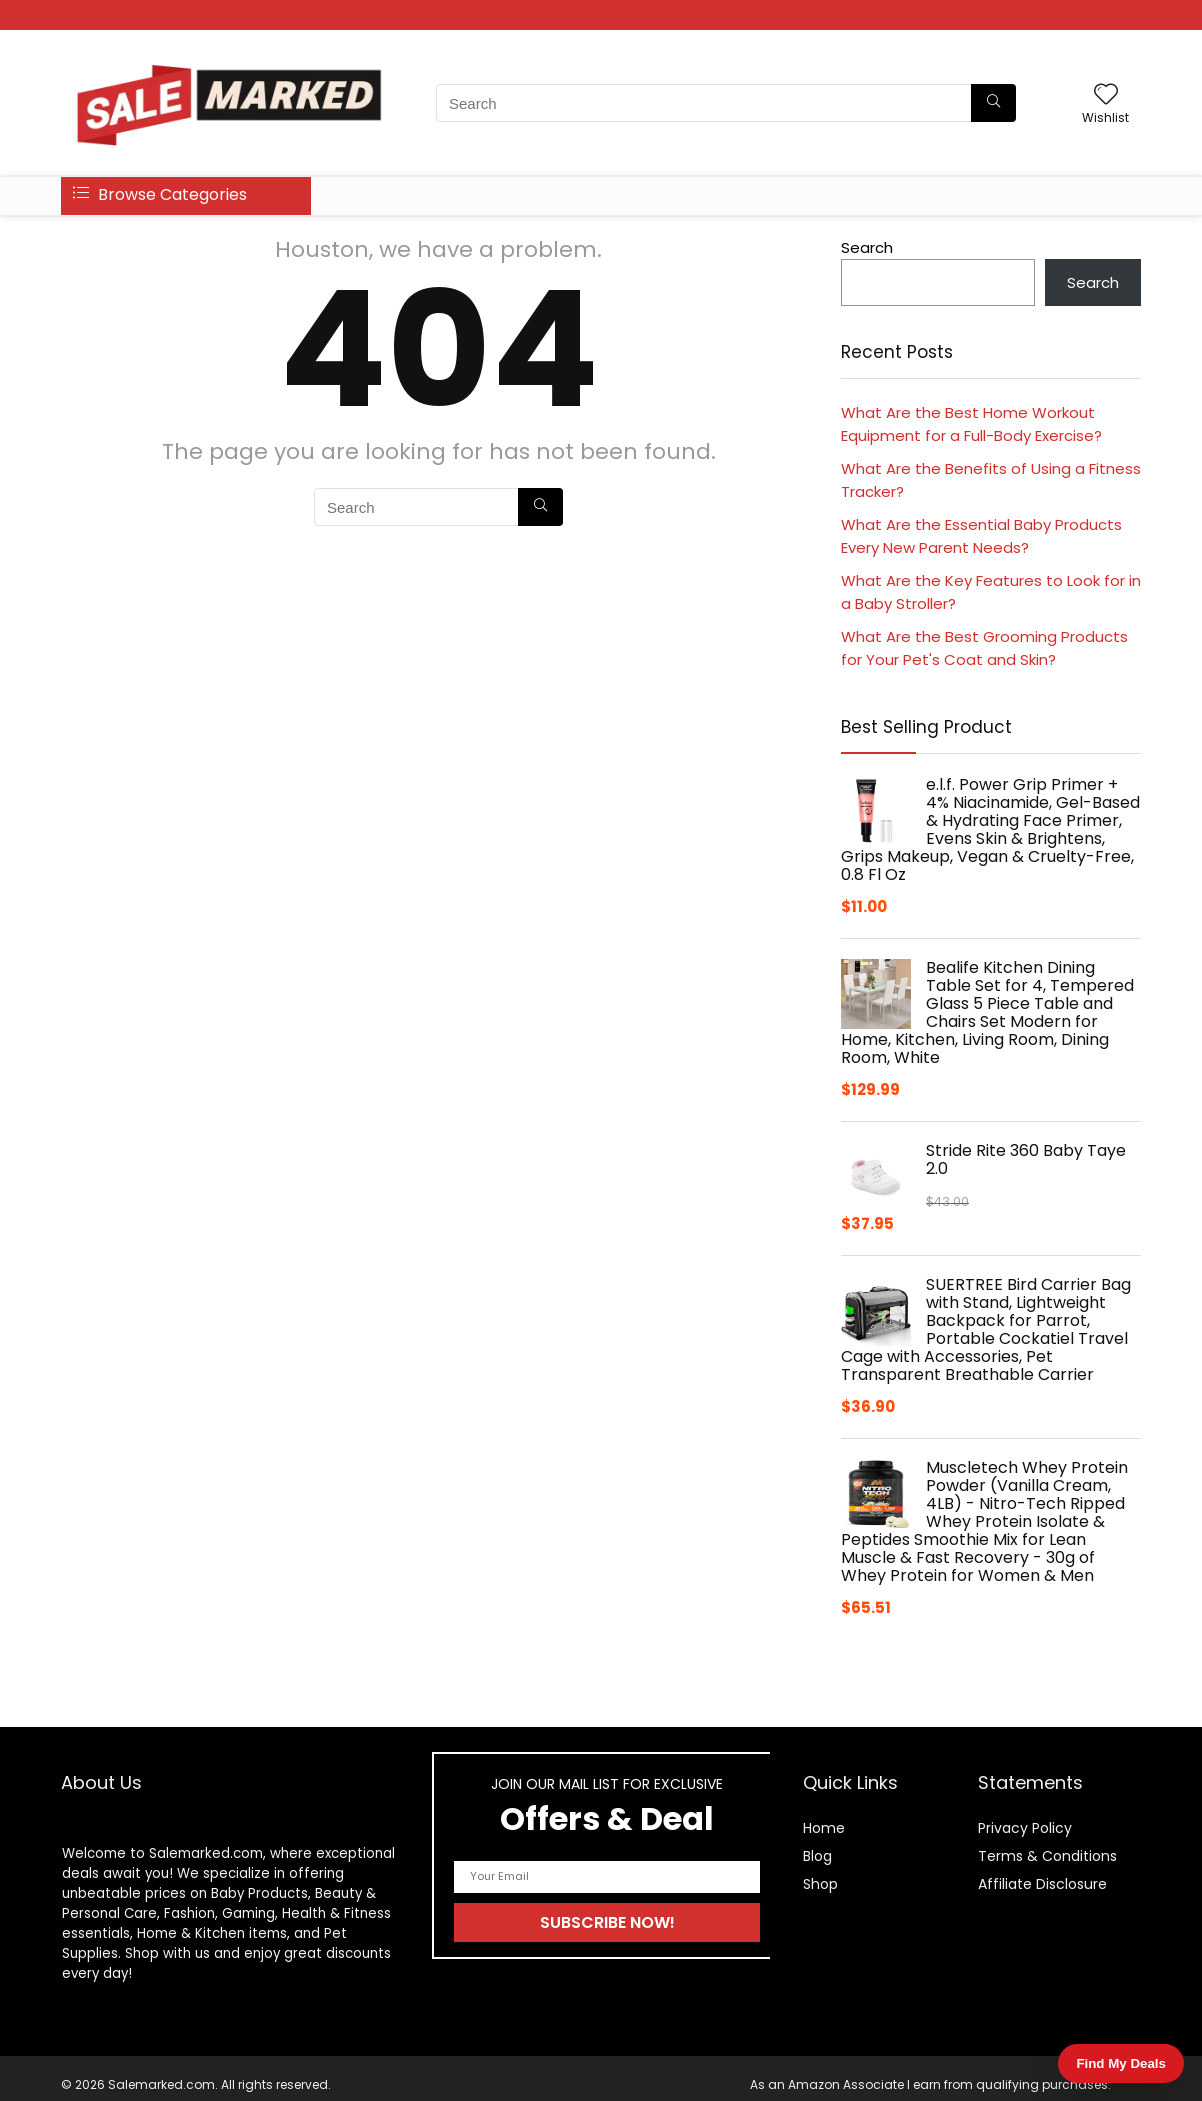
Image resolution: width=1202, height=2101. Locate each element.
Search (867, 247)
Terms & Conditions (1047, 1856)
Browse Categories (160, 194)
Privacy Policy (1025, 1828)
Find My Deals (1121, 2063)
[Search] (993, 103)
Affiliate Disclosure (1042, 1884)
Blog (817, 1856)
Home (824, 1828)
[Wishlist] (1106, 95)
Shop (820, 1884)
